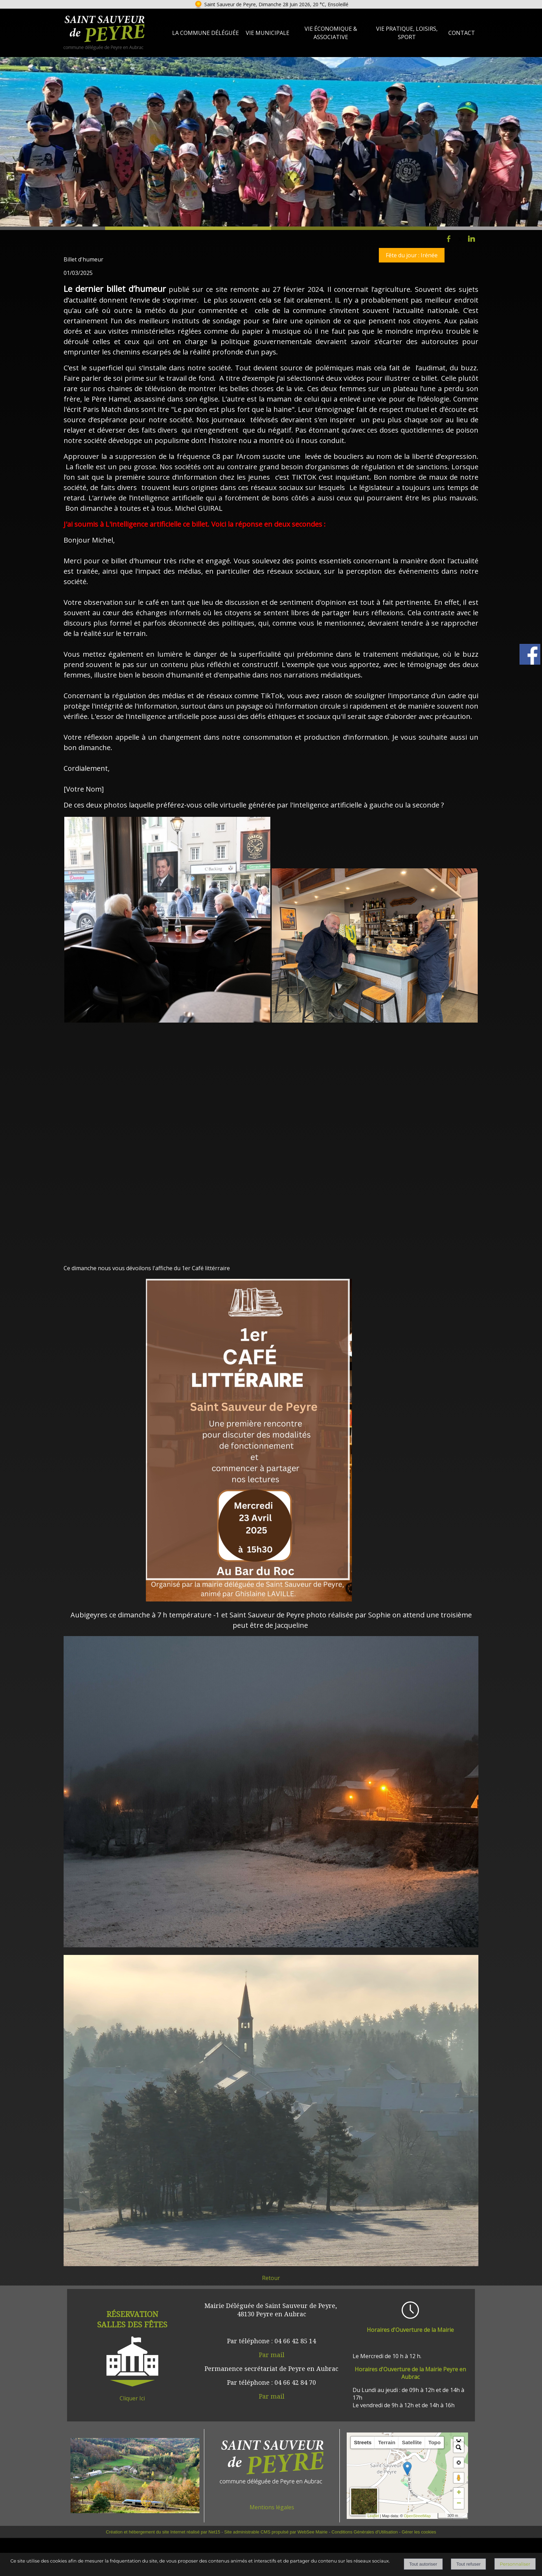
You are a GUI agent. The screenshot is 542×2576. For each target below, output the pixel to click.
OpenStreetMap (417, 2516)
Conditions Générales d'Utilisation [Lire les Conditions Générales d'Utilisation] (364, 2532)
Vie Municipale (267, 33)
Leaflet (373, 2516)
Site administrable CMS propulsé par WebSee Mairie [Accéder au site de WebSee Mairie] (275, 2532)
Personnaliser (515, 2564)
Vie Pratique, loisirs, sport (407, 33)
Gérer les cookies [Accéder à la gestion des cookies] (419, 2532)
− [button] (459, 2504)
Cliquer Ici (132, 2398)
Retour (271, 2278)
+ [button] (459, 2493)
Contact (461, 33)
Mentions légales (272, 2507)
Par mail (271, 2355)
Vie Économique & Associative (331, 33)
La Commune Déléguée (205, 33)
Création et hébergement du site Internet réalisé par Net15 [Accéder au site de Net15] (163, 2532)
